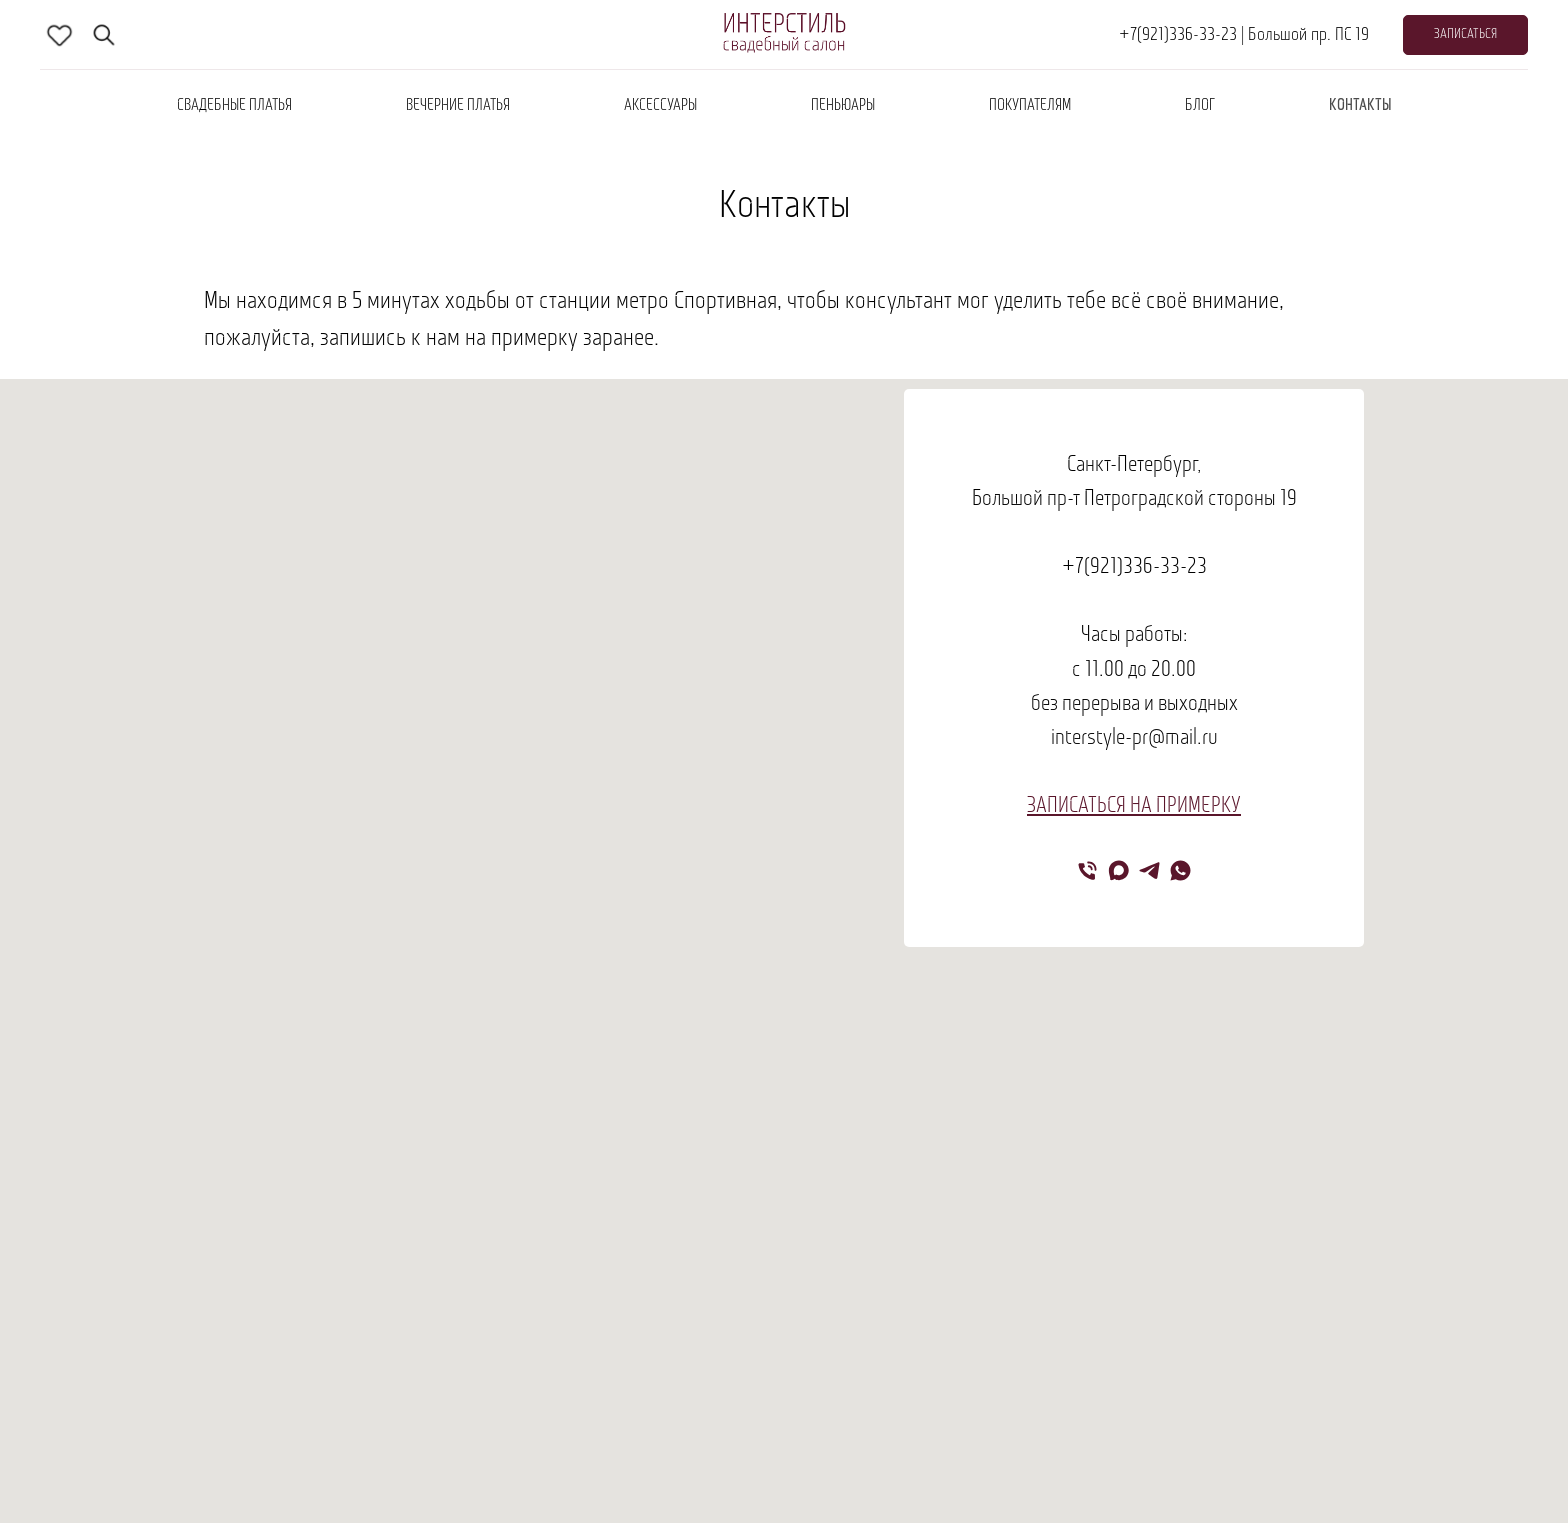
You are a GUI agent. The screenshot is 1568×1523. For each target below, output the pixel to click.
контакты (1360, 106)
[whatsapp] (1180, 870)
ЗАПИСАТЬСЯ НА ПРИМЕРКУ (1134, 806)
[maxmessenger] (1118, 870)
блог (1200, 106)
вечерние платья (458, 106)
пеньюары (843, 106)
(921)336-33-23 (1145, 567)
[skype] (60, 35)
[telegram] (1149, 870)
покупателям (1030, 106)
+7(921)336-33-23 (1178, 35)
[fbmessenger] (104, 35)
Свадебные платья (234, 106)
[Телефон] (1087, 870)
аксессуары (660, 106)
